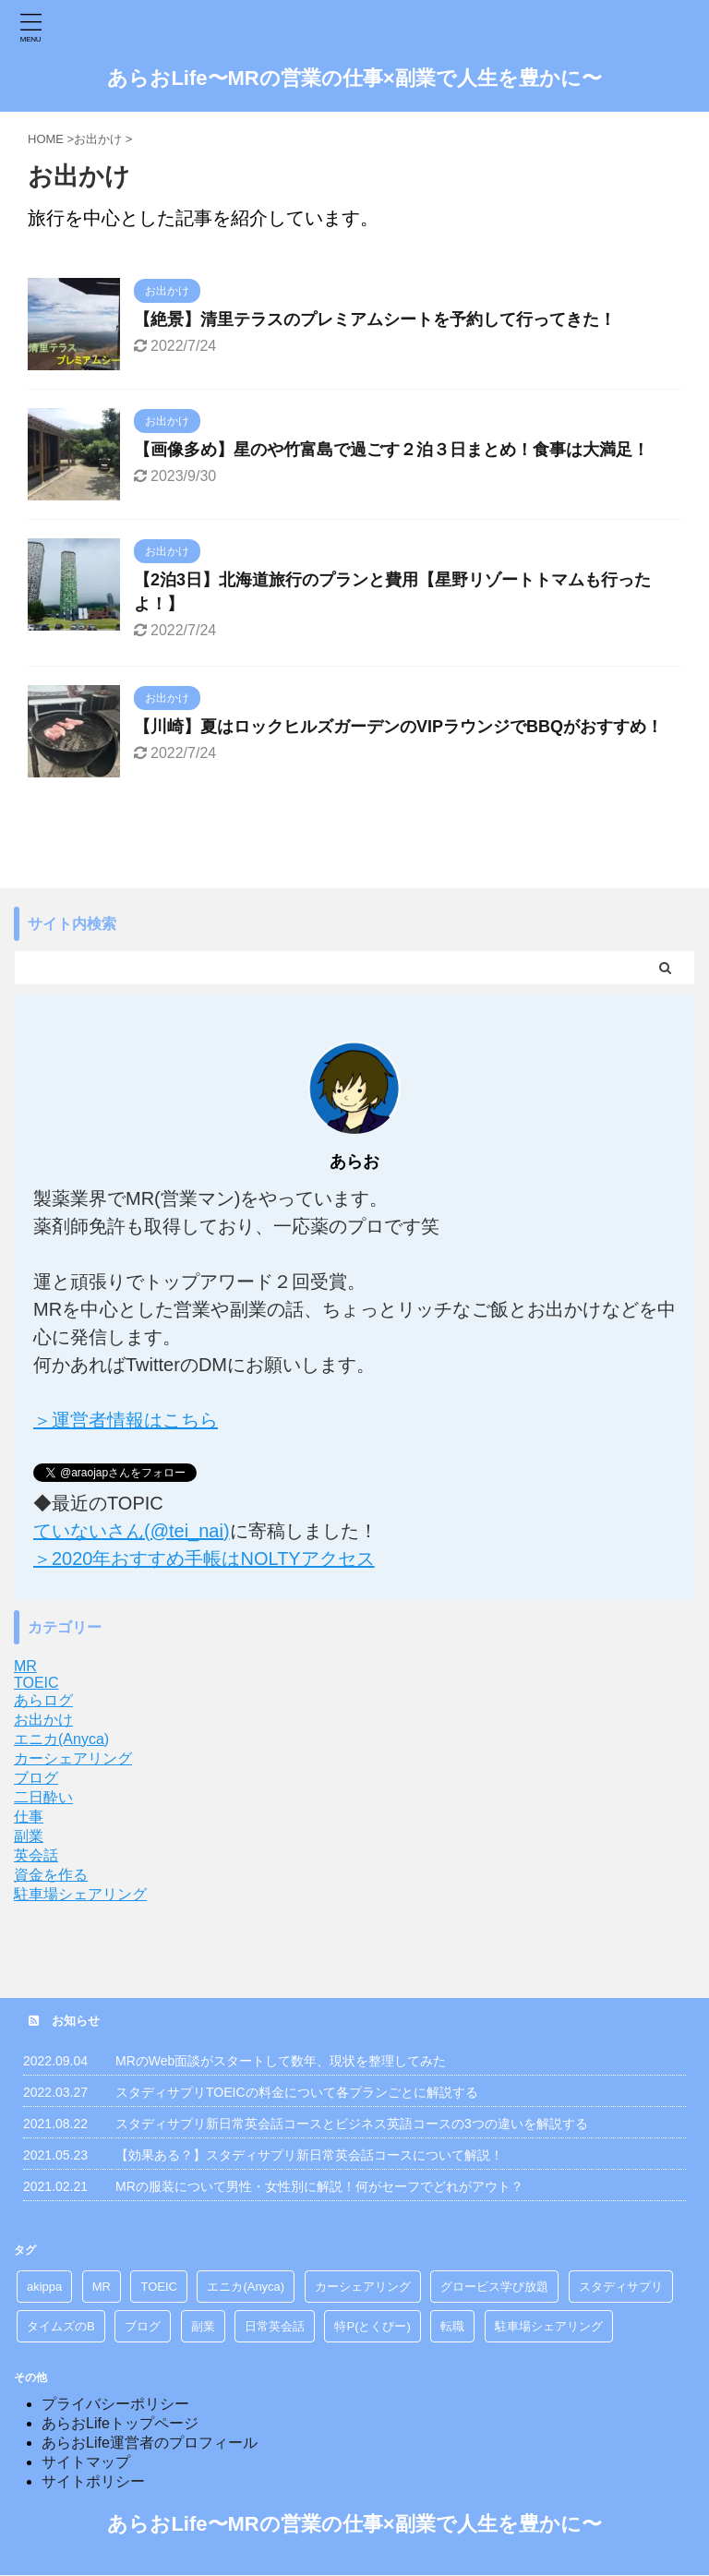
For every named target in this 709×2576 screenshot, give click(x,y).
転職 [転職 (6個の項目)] (452, 2326)
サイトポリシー (93, 2481)
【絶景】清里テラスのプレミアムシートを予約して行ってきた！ (375, 319)
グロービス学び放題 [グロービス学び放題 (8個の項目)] (494, 2286)
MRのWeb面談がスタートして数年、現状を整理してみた (280, 2060)
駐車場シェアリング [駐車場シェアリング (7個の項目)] (549, 2326)
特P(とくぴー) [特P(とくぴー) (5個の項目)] (372, 2326)
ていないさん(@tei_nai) (131, 1531)
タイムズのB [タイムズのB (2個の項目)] (61, 2326)
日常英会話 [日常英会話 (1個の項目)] (275, 2326)
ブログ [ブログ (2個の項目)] (143, 2326)
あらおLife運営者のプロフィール (150, 2442)
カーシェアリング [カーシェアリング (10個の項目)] (363, 2286)
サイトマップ (86, 2462)
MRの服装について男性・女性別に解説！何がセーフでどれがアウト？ (319, 2186)
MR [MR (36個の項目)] (101, 2286)
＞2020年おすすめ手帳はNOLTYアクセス (204, 1558)
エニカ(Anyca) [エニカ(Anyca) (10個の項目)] (245, 2286)
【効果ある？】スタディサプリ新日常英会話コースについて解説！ (309, 2155)
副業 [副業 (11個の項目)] (203, 2326)
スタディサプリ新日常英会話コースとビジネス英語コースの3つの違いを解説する (351, 2123)
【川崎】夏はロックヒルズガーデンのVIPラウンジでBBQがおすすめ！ (398, 726)
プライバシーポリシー (115, 2404)
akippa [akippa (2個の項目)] (44, 2286)
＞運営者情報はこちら (125, 1420)
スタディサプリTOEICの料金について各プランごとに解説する (296, 2092)
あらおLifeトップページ (120, 2423)
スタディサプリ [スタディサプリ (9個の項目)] (621, 2286)
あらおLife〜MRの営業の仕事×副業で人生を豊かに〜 (354, 78)
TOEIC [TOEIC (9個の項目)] (158, 2286)
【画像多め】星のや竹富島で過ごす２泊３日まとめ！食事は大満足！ (391, 449)
